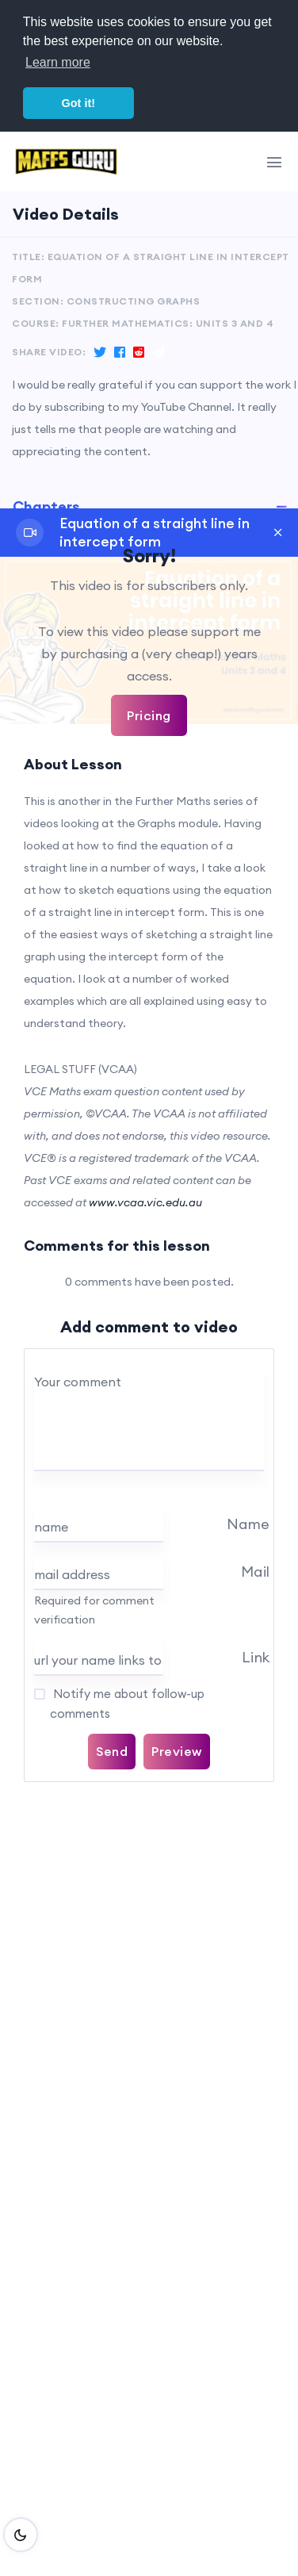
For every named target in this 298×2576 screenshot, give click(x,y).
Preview (176, 1751)
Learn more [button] (57, 62)
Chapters (46, 506)
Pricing (149, 715)
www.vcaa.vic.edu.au (145, 1202)
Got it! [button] (78, 103)
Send (112, 1751)
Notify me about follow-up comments (127, 1703)
